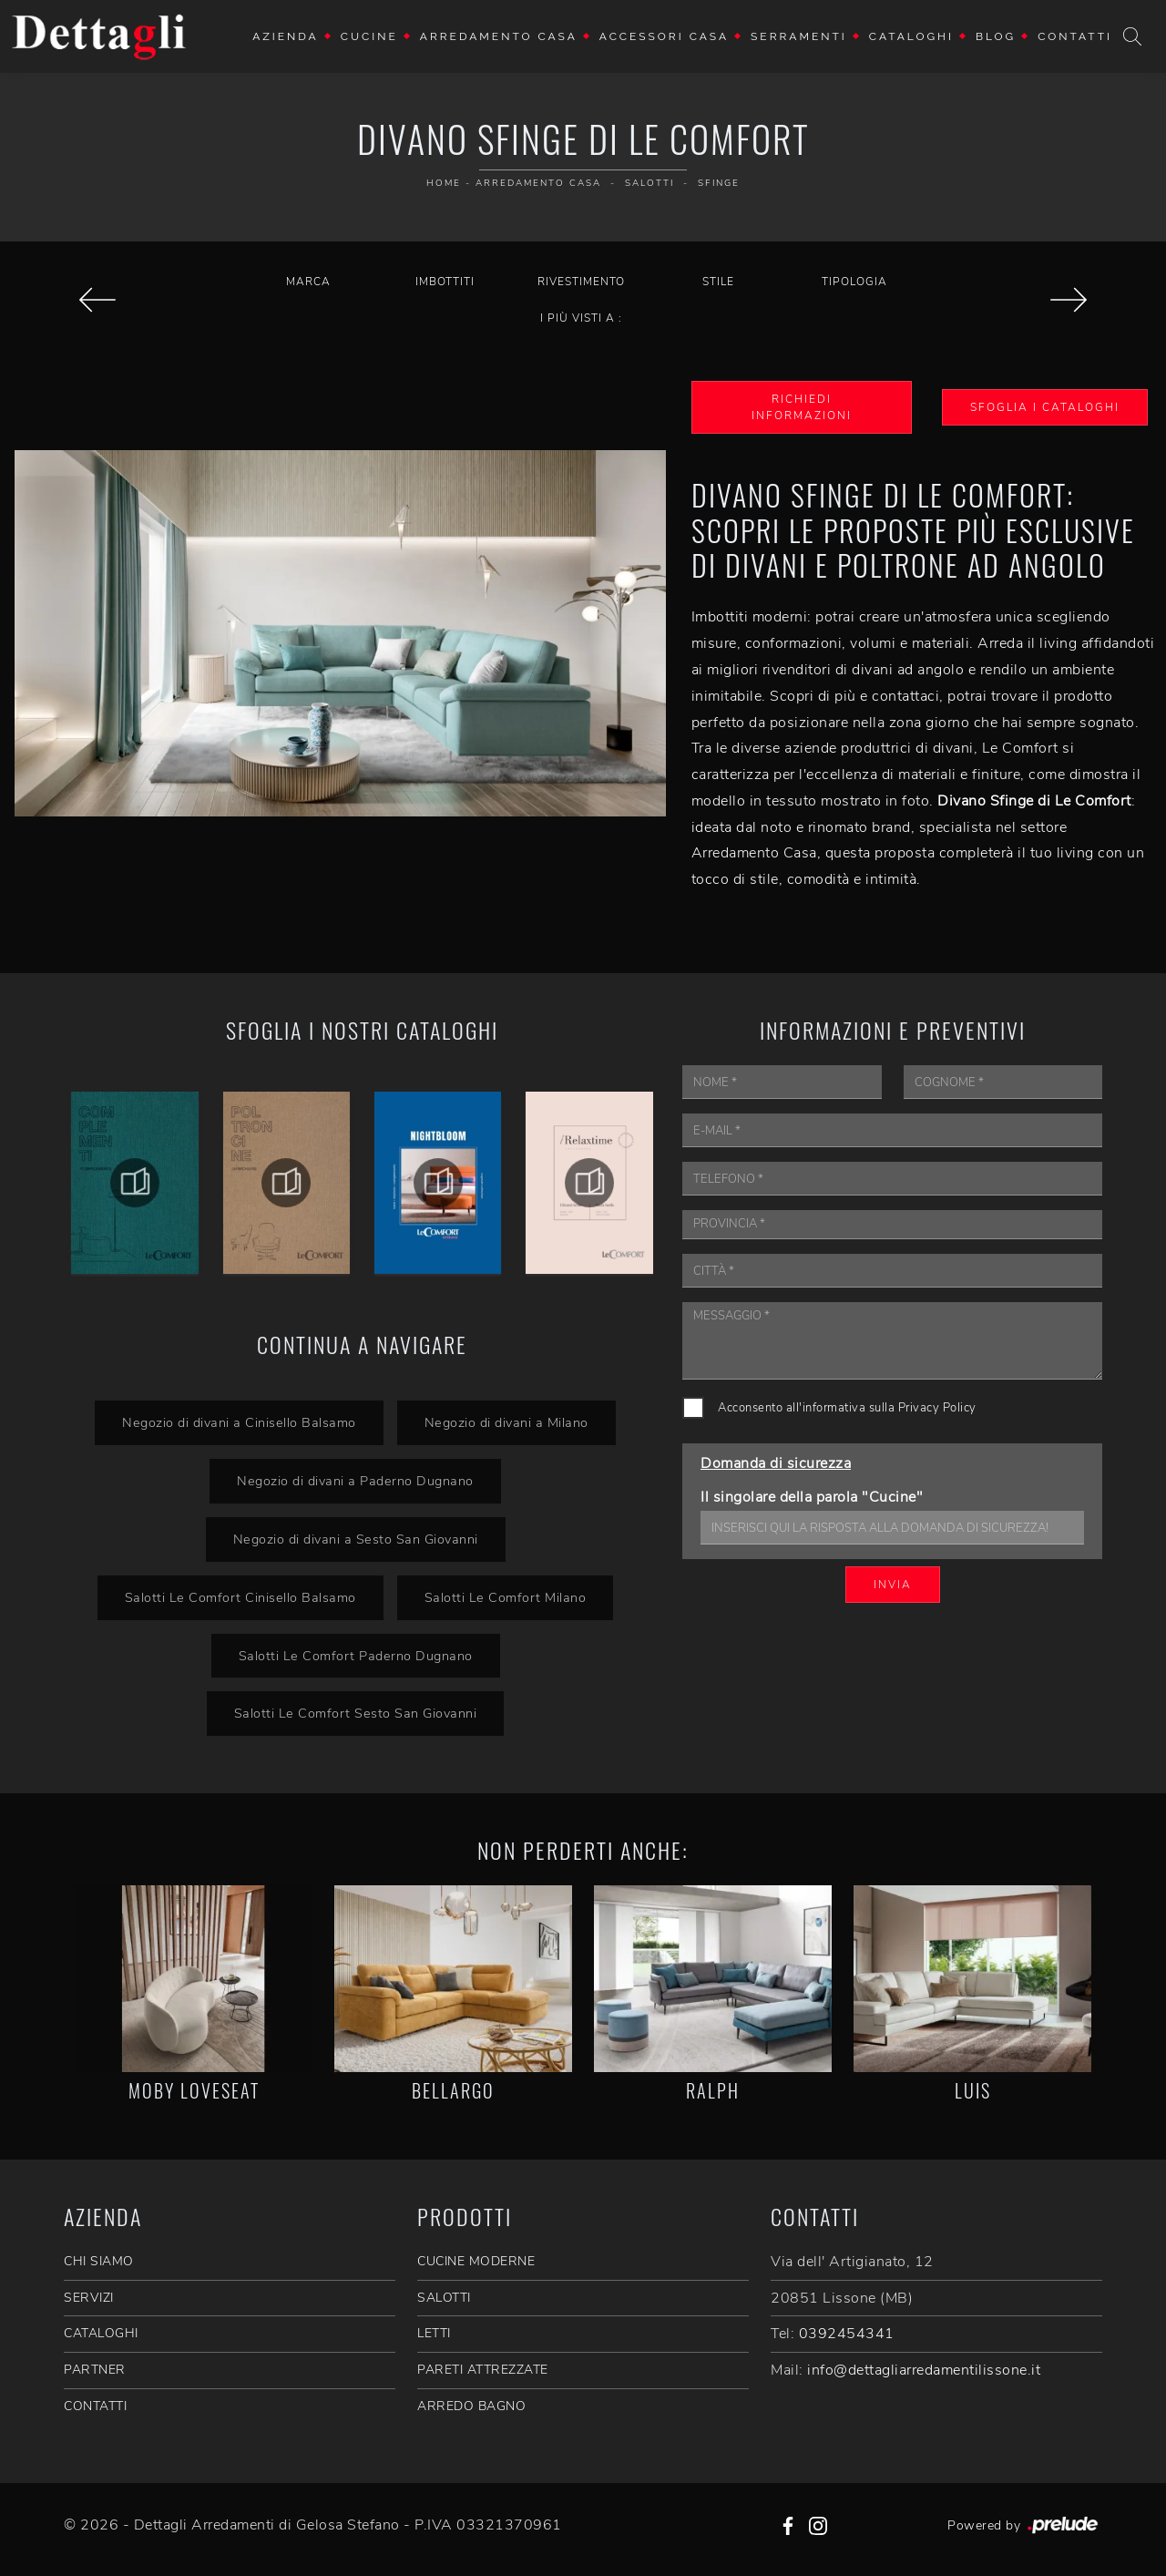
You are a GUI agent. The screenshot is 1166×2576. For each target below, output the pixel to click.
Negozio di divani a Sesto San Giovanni (355, 1539)
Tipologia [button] (854, 281)
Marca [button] (308, 281)
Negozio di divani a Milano (506, 1422)
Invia (893, 1584)
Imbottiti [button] (445, 281)
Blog (996, 36)
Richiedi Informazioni (802, 407)
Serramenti (799, 36)
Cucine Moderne (476, 2261)
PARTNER (95, 2369)
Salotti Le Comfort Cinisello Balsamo (240, 1597)
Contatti (1075, 36)
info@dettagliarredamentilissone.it (923, 2370)
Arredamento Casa (499, 36)
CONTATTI (95, 2406)
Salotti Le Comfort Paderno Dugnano (356, 1656)
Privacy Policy (937, 1408)
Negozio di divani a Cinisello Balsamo (239, 1422)
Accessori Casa (664, 36)
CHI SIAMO (99, 2261)
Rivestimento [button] (581, 281)
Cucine (369, 36)
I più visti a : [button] (581, 318)
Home (443, 183)
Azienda (285, 36)
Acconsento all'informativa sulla (847, 1408)
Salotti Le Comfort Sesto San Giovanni (355, 1713)
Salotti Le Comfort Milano (505, 1597)
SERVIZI (89, 2297)
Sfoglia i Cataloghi (1045, 407)
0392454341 (847, 2334)
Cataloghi (911, 36)
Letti (434, 2333)
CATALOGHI (101, 2333)
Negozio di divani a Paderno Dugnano (355, 1481)
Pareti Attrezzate (482, 2369)
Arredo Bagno (471, 2406)
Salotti (649, 183)
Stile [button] (718, 281)
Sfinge (719, 183)
